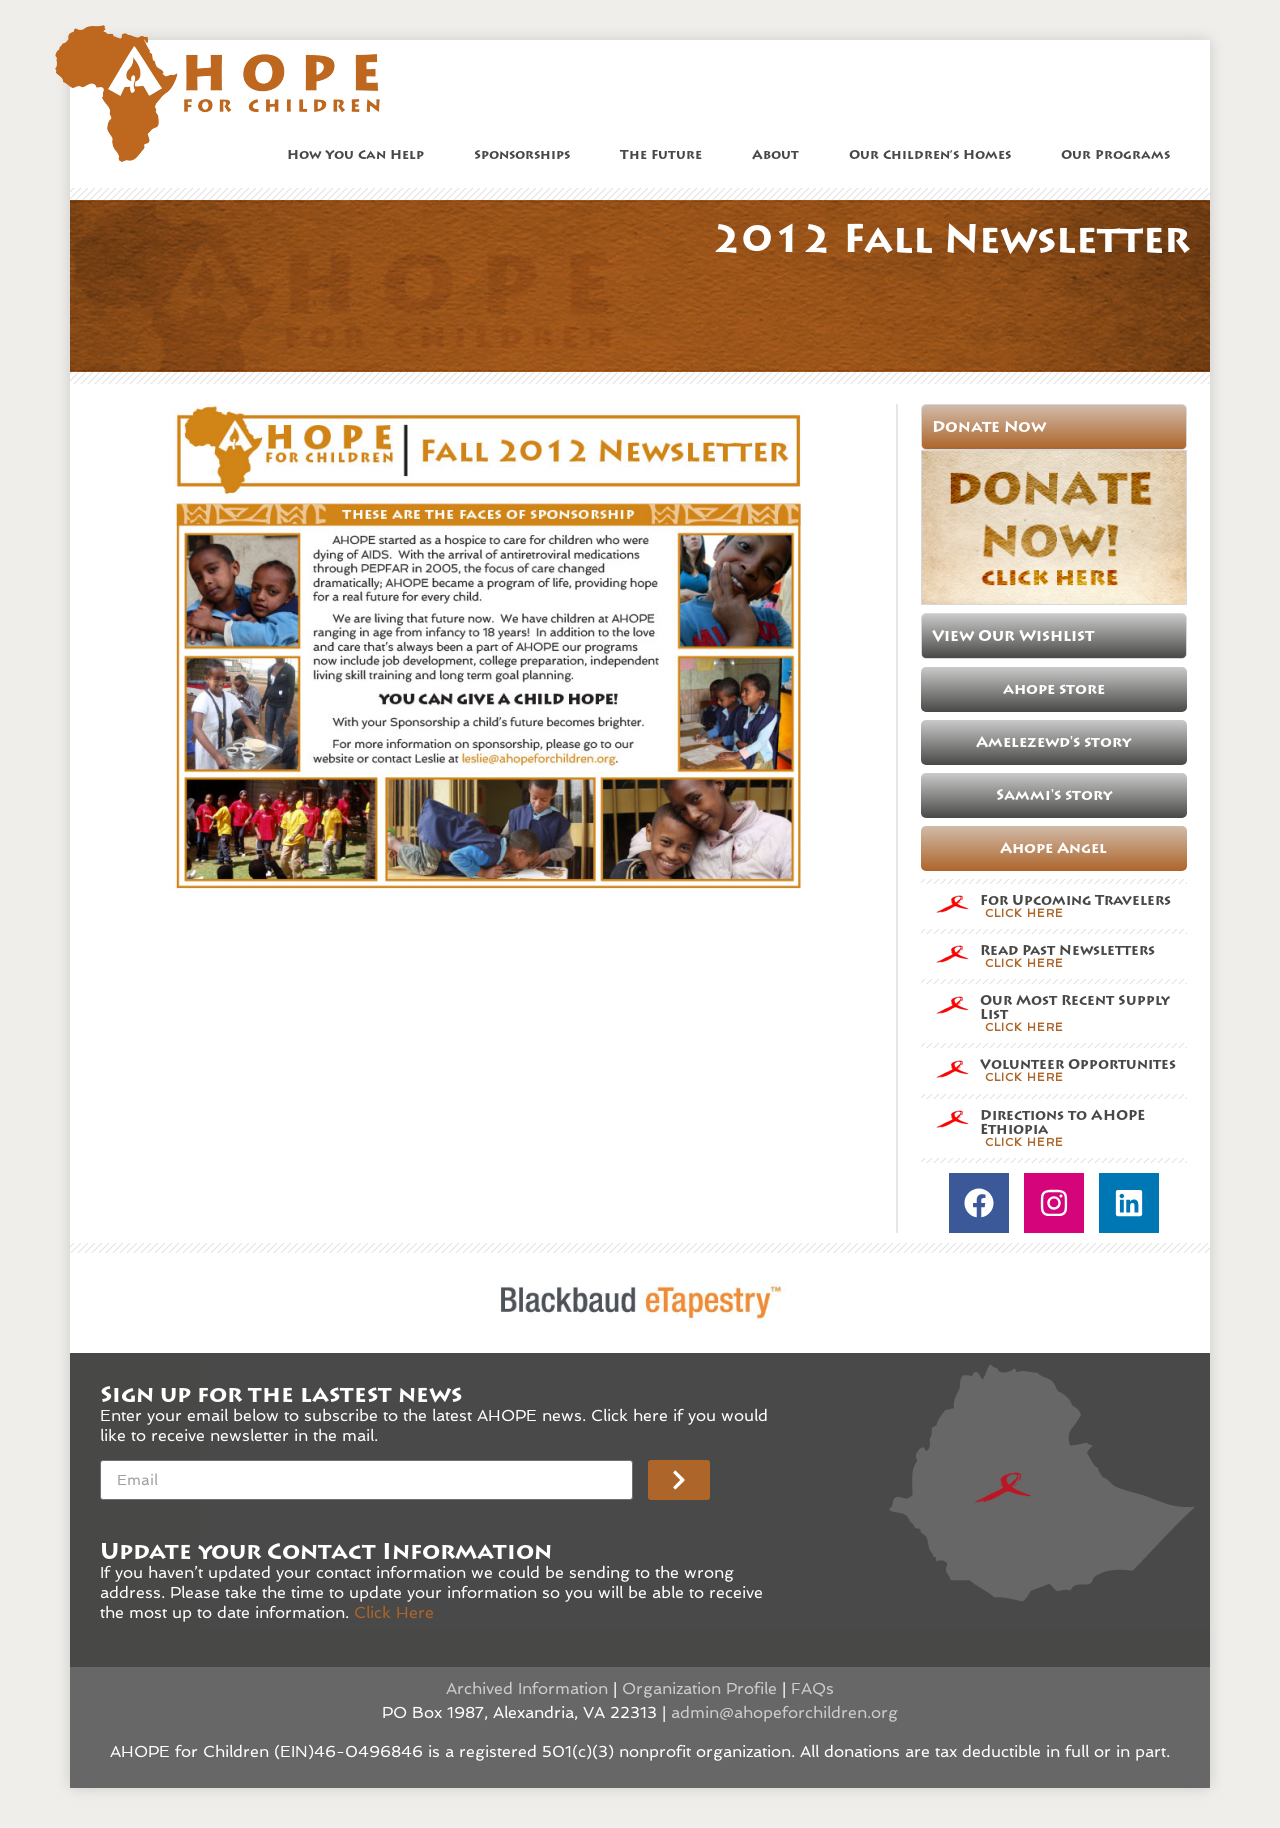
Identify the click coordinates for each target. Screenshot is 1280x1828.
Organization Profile (699, 1688)
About (780, 155)
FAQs (812, 1688)
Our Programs (1120, 155)
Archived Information (527, 1688)
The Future (666, 155)
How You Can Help (360, 155)
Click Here (394, 1612)
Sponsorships (527, 155)
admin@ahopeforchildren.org (784, 1712)
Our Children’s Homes (935, 155)
